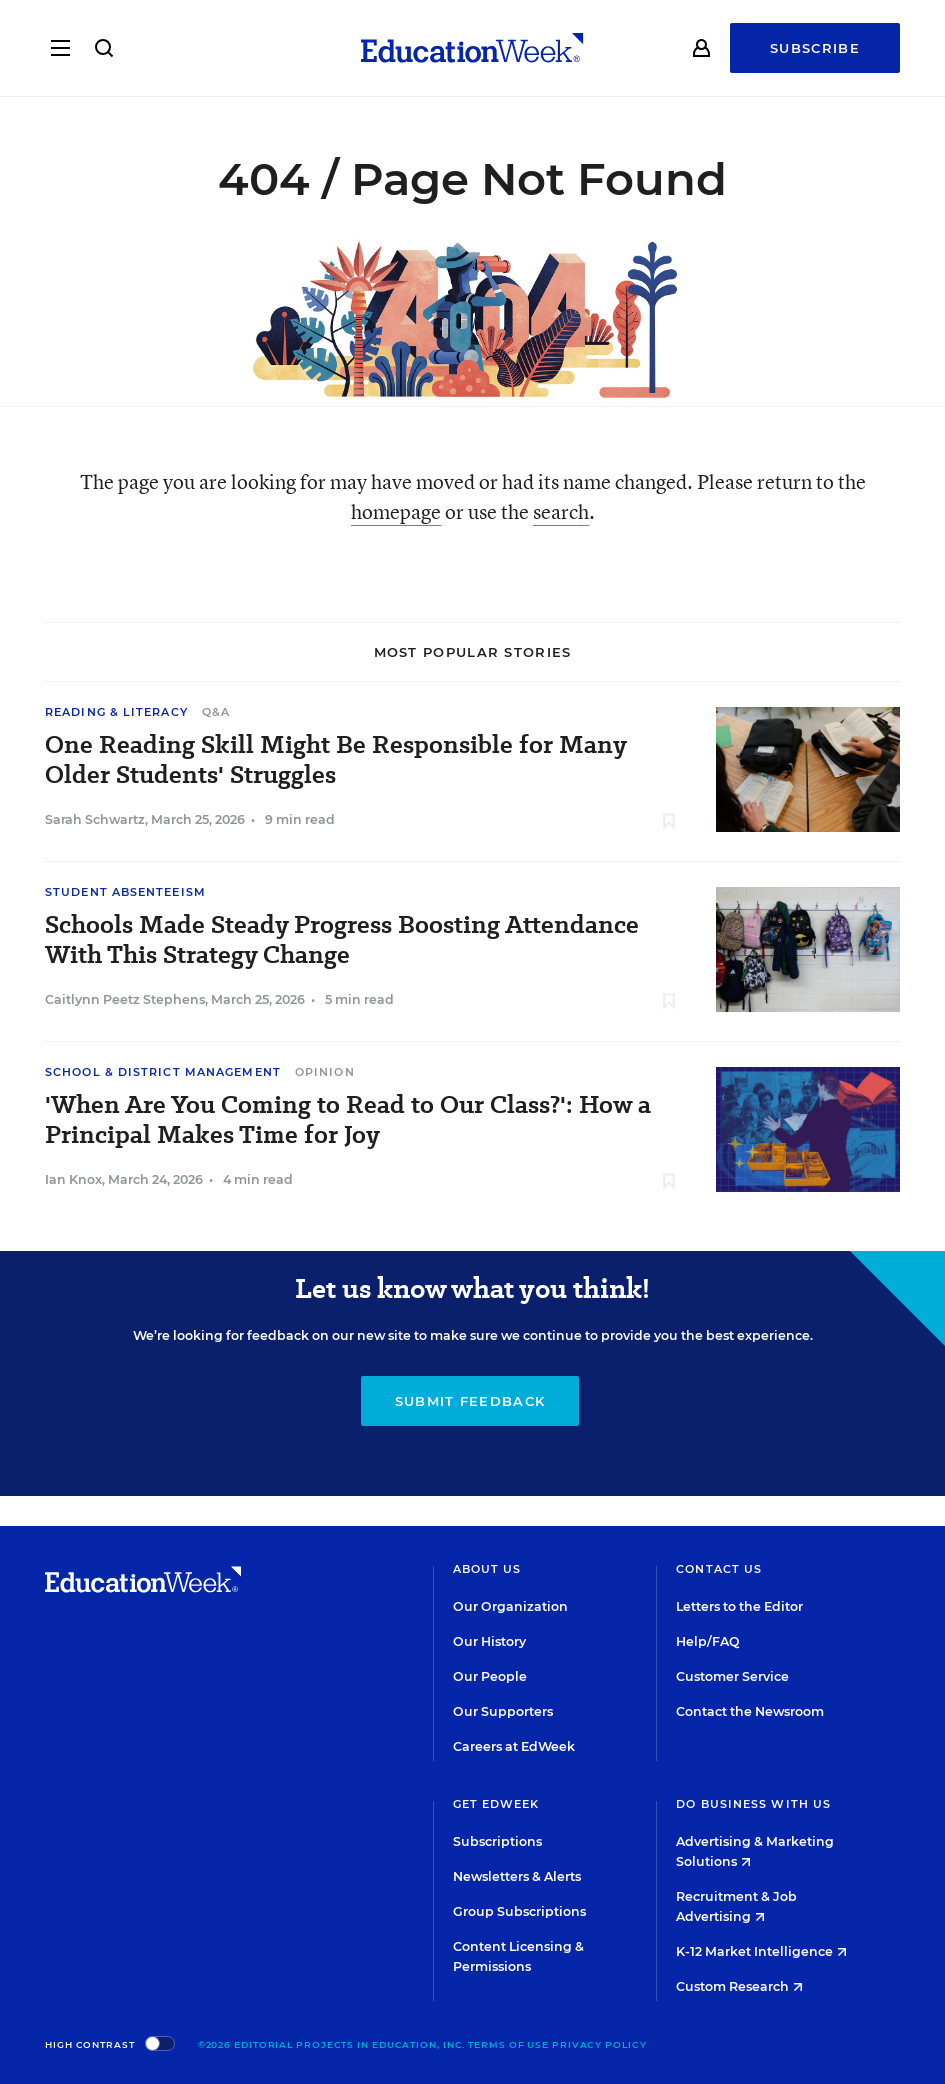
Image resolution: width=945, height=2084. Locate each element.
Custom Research (739, 1986)
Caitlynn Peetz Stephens (125, 999)
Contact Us (719, 1569)
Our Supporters (503, 1711)
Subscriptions (497, 1841)
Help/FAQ (708, 1641)
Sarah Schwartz (95, 819)
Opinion (325, 1072)
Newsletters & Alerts (517, 1876)
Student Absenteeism (125, 892)
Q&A (216, 712)
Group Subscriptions (519, 1911)
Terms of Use (508, 2044)
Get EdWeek (496, 1804)
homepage (396, 511)
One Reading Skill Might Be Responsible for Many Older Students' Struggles (335, 760)
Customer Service (732, 1676)
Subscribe (815, 50)
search (561, 511)
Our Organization (510, 1606)
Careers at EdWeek (514, 1746)
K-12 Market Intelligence (761, 1951)
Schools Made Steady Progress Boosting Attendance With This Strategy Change (342, 940)
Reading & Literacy (116, 712)
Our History (489, 1641)
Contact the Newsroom (750, 1711)
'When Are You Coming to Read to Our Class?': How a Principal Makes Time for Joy (348, 1120)
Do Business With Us (753, 1804)
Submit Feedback (470, 1401)
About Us (487, 1569)
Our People (490, 1676)
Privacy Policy (599, 2044)
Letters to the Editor (739, 1606)
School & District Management (163, 1072)
